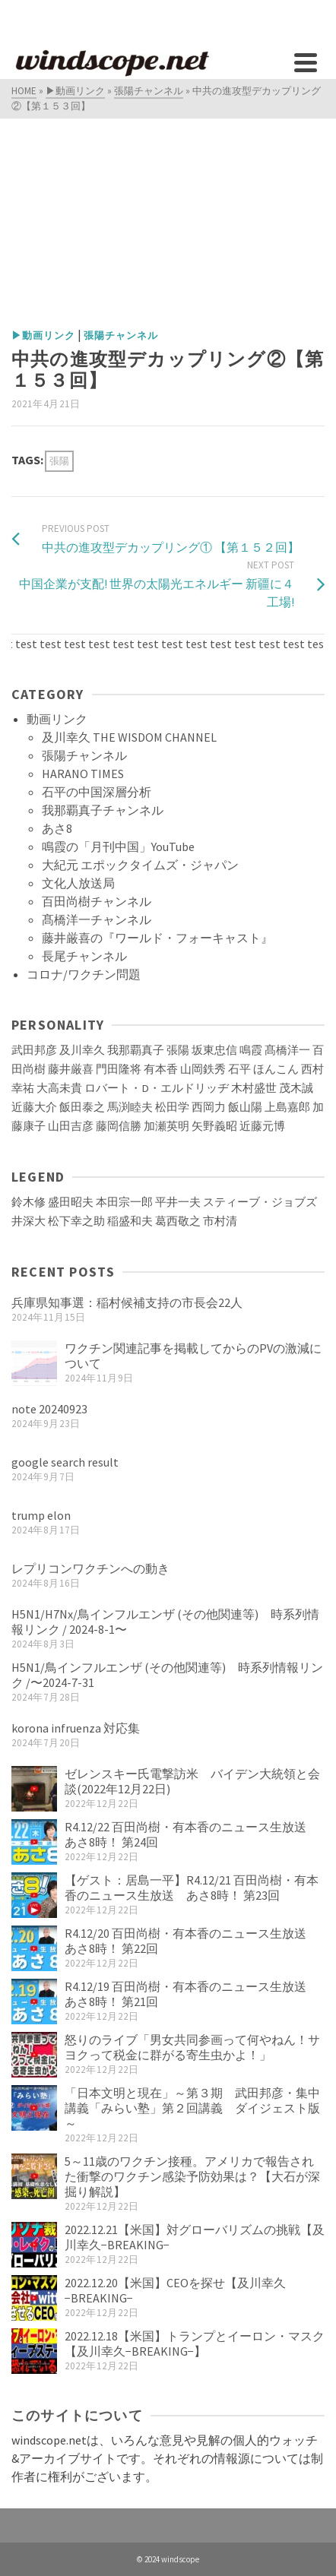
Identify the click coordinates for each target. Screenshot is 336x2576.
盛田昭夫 (71, 1202)
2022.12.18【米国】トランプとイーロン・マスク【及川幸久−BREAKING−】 (195, 2343)
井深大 (28, 1221)
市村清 (220, 1221)
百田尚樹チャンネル (96, 901)
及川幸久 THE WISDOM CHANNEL (129, 737)
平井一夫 (178, 1202)
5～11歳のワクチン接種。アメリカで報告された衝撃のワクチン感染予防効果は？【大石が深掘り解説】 (192, 2176)
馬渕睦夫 (130, 1107)
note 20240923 (49, 1408)
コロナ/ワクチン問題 (84, 974)
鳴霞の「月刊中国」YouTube (118, 846)
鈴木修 (28, 1202)
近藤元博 (262, 1126)
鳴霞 (250, 1050)
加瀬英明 (166, 1126)
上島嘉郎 (287, 1107)
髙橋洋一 (287, 1050)
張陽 (59, 460)
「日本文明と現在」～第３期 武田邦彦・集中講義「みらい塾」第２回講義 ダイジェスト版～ (192, 2108)
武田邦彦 (34, 1050)
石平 (239, 1069)
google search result (65, 1462)
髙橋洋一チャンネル (96, 919)
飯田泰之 (82, 1107)
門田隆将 (118, 1069)
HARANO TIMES (83, 773)
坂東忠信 (214, 1050)
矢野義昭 (214, 1126)
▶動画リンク (43, 335)
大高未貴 (59, 1088)
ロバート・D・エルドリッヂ (156, 1088)
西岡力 (209, 1107)
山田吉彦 (71, 1126)
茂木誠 (296, 1088)
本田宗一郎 (124, 1202)
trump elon (41, 1515)
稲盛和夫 (130, 1221)
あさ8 (57, 828)
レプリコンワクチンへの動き (90, 1568)
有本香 (161, 1069)
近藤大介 (34, 1107)
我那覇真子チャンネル (102, 810)
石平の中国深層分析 (96, 791)
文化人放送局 (78, 883)
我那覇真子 (135, 1050)
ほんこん (276, 1069)
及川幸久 (82, 1050)
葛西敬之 (178, 1221)
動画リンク (57, 718)
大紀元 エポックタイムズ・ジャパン (140, 864)
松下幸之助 (76, 1221)
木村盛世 (254, 1088)
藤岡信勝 (118, 1126)
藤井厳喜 (71, 1069)
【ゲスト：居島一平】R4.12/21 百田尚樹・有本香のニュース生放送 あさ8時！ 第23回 (192, 1887)
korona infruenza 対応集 (75, 1728)
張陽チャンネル (121, 335)
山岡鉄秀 (203, 1069)
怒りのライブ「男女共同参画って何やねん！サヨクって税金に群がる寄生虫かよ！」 (192, 2047)
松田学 (172, 1107)
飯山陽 (245, 1107)
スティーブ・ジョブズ (260, 1202)
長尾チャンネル (84, 956)
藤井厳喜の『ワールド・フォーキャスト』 (157, 937)
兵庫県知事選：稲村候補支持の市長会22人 (126, 1302)
